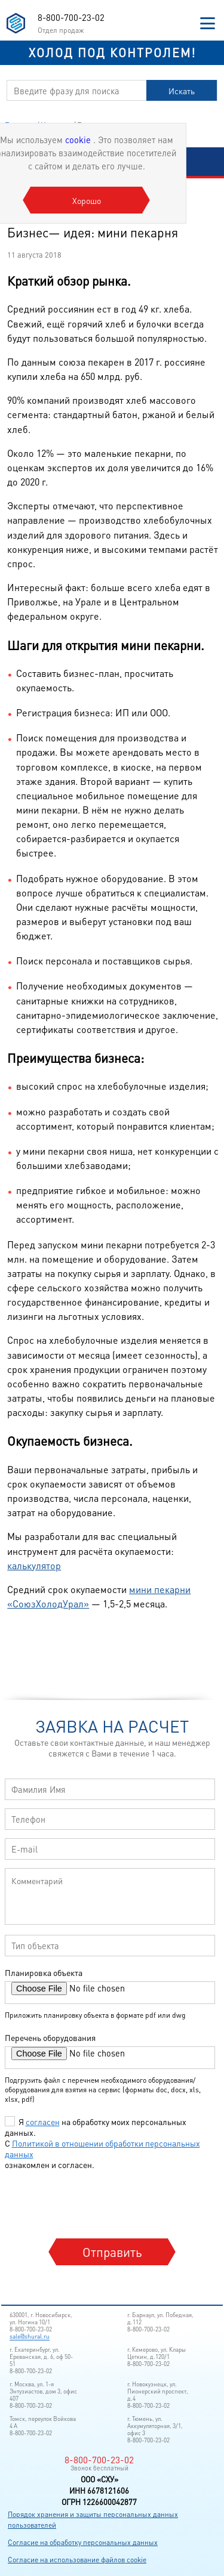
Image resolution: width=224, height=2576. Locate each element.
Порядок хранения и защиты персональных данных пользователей (93, 2519)
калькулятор (34, 1565)
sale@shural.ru (30, 2336)
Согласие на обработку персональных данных (83, 2542)
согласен (43, 2121)
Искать (181, 90)
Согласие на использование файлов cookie (77, 2559)
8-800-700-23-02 (71, 17)
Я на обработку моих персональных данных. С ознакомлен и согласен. (102, 2143)
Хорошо (86, 200)
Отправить (112, 2252)
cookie (79, 139)
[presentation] (97, 2203)
